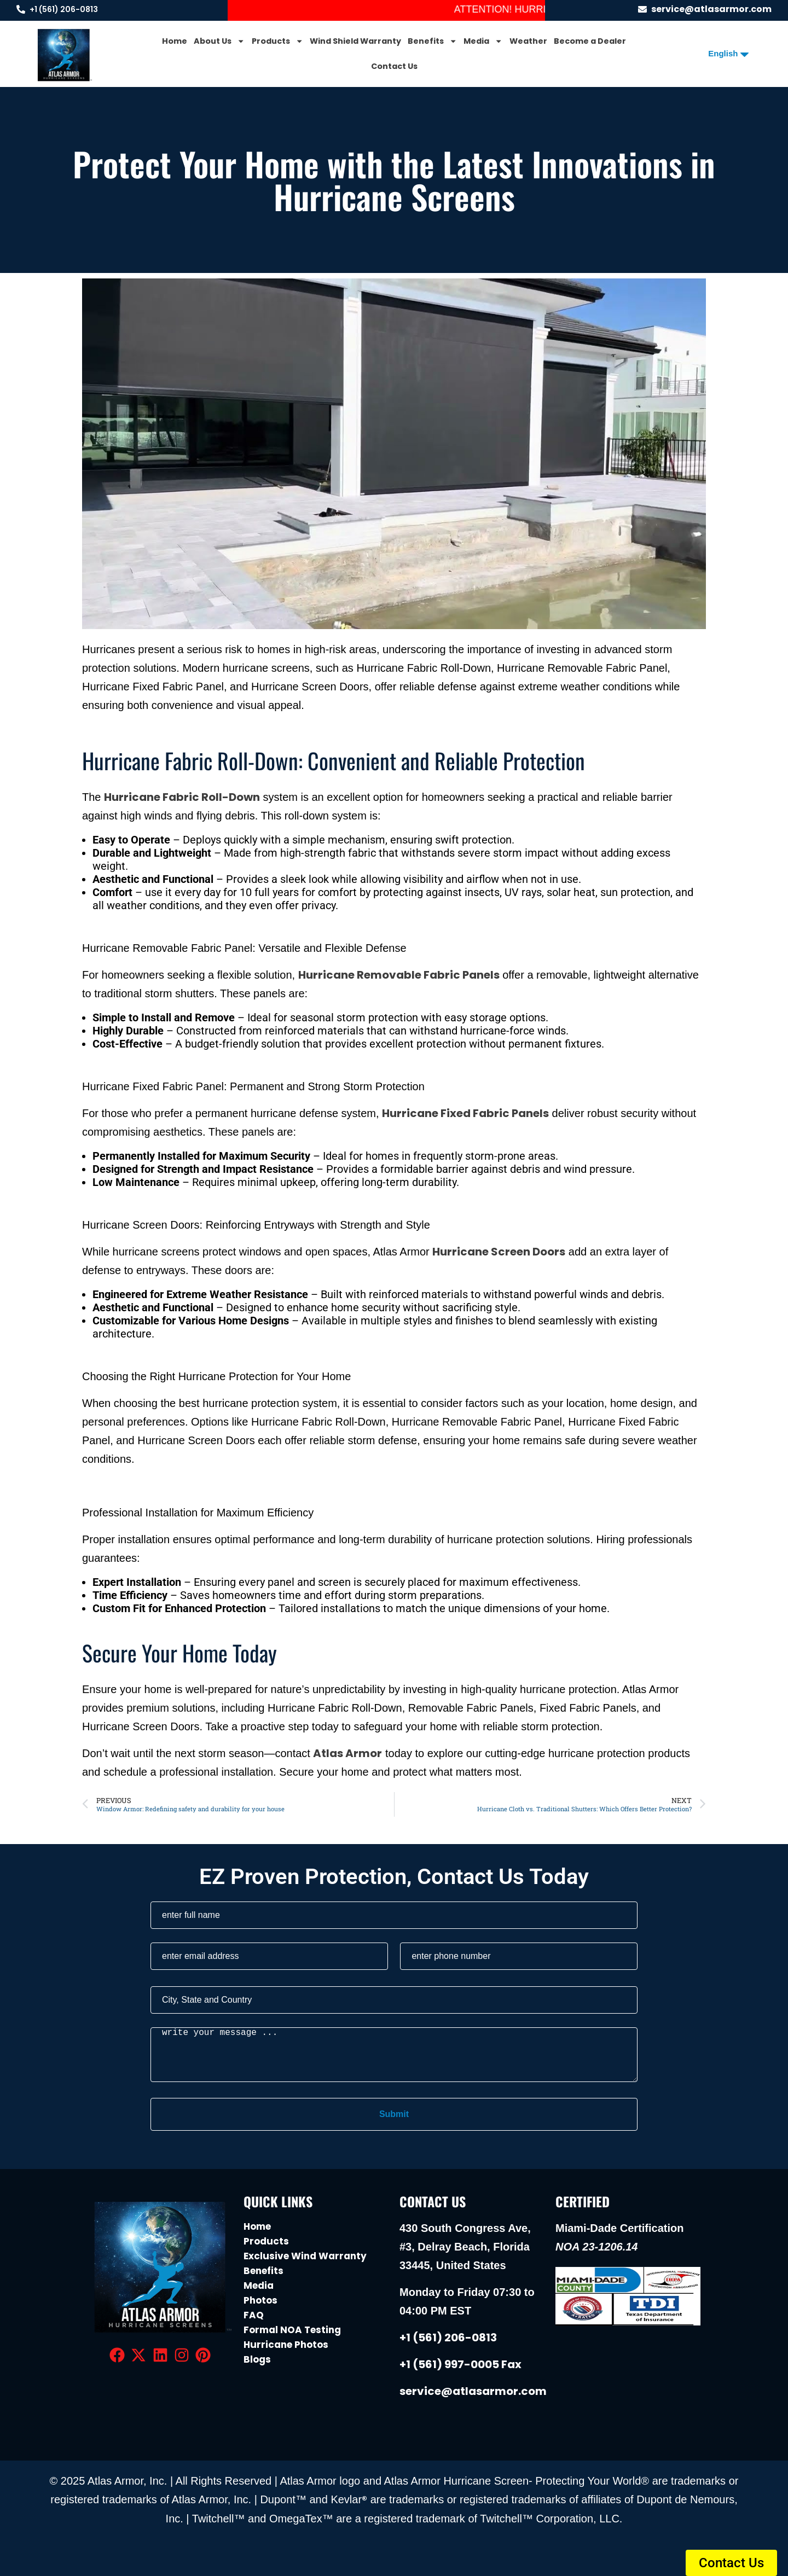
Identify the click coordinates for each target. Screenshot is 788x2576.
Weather (528, 41)
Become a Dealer (590, 41)
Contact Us (394, 66)
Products (277, 41)
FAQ (254, 2315)
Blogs (257, 2359)
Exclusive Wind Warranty (305, 2256)
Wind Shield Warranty (355, 41)
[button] (731, 2563)
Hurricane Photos (286, 2344)
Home (174, 41)
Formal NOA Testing (292, 2329)
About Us (219, 41)
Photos (260, 2300)
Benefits (432, 41)
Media (482, 41)
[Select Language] (724, 53)
